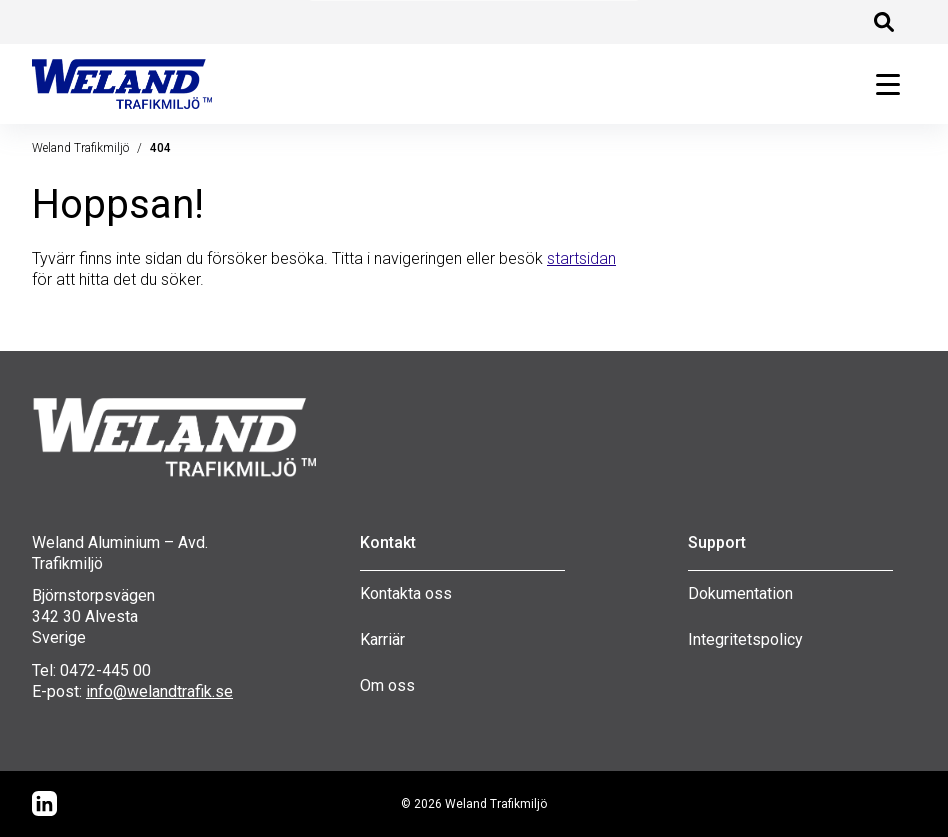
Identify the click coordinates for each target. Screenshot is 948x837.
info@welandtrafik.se (159, 691)
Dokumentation (740, 593)
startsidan (581, 258)
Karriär (382, 639)
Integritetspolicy (745, 639)
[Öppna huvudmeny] (888, 84)
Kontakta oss (406, 593)
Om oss (387, 685)
